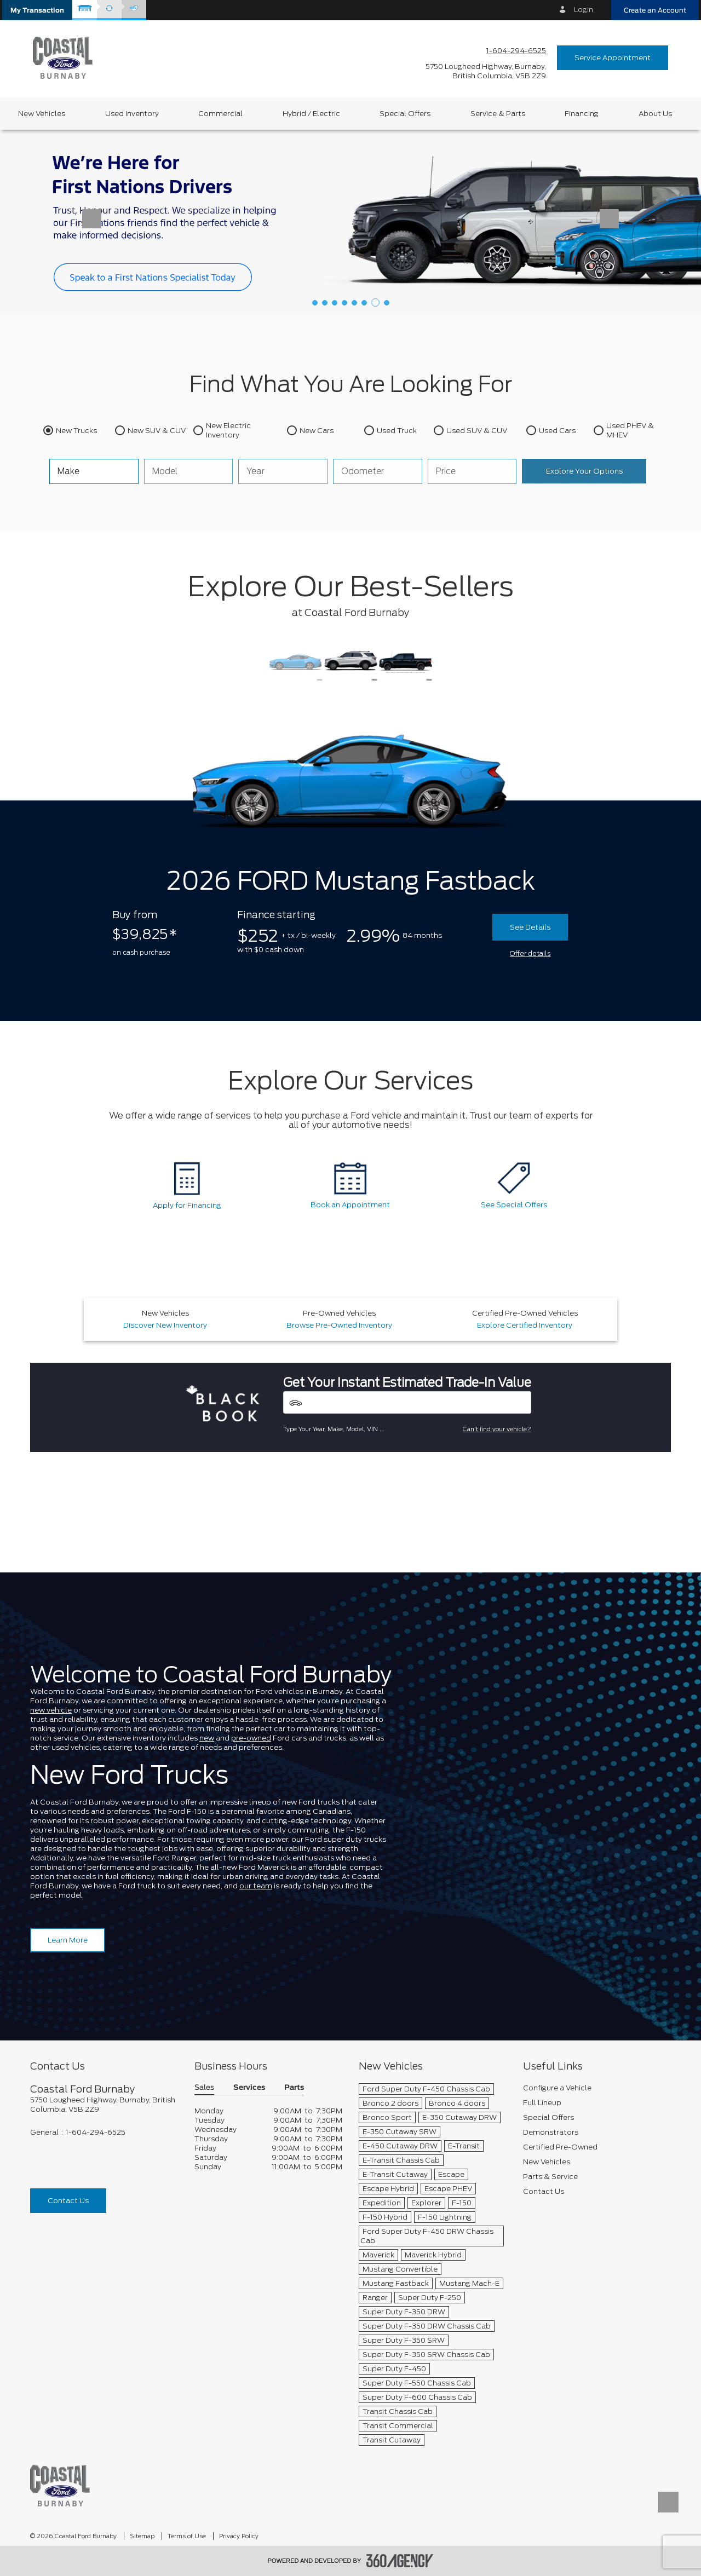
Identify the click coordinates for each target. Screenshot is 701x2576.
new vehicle (51, 1710)
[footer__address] (104, 2104)
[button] (37, 10)
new (206, 1738)
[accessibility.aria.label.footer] (399, 2560)
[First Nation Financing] (350, 220)
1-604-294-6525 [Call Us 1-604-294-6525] (516, 51)
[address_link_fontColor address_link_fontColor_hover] (486, 71)
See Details (530, 927)
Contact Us (68, 2201)
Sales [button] (204, 2087)
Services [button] (249, 2087)
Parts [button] (294, 2087)
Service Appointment (612, 58)
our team (255, 1886)
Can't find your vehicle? (497, 1429)
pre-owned (251, 1738)
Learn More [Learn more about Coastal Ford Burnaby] (68, 1940)
